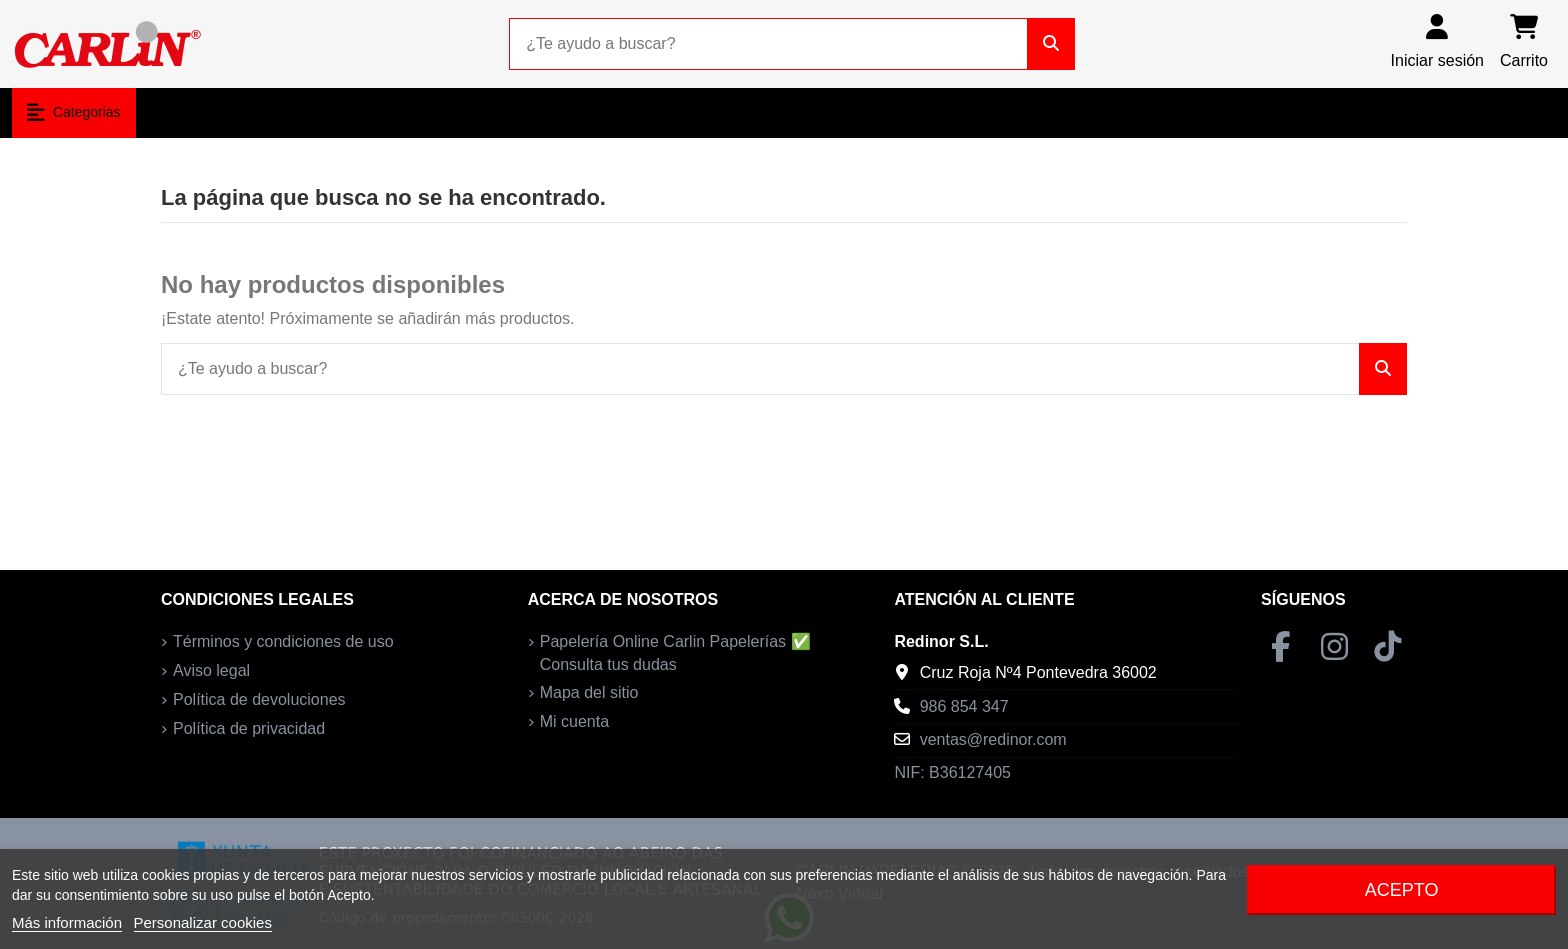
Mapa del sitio (589, 692)
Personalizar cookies (203, 922)
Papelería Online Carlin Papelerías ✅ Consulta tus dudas (675, 652)
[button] (74, 113)
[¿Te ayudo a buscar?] (1051, 44)
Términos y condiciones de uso (283, 641)
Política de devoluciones (259, 699)
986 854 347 (964, 706)
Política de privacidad (249, 728)
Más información (67, 922)
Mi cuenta (574, 721)
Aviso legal (211, 670)
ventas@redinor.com (993, 739)
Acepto (1402, 890)
